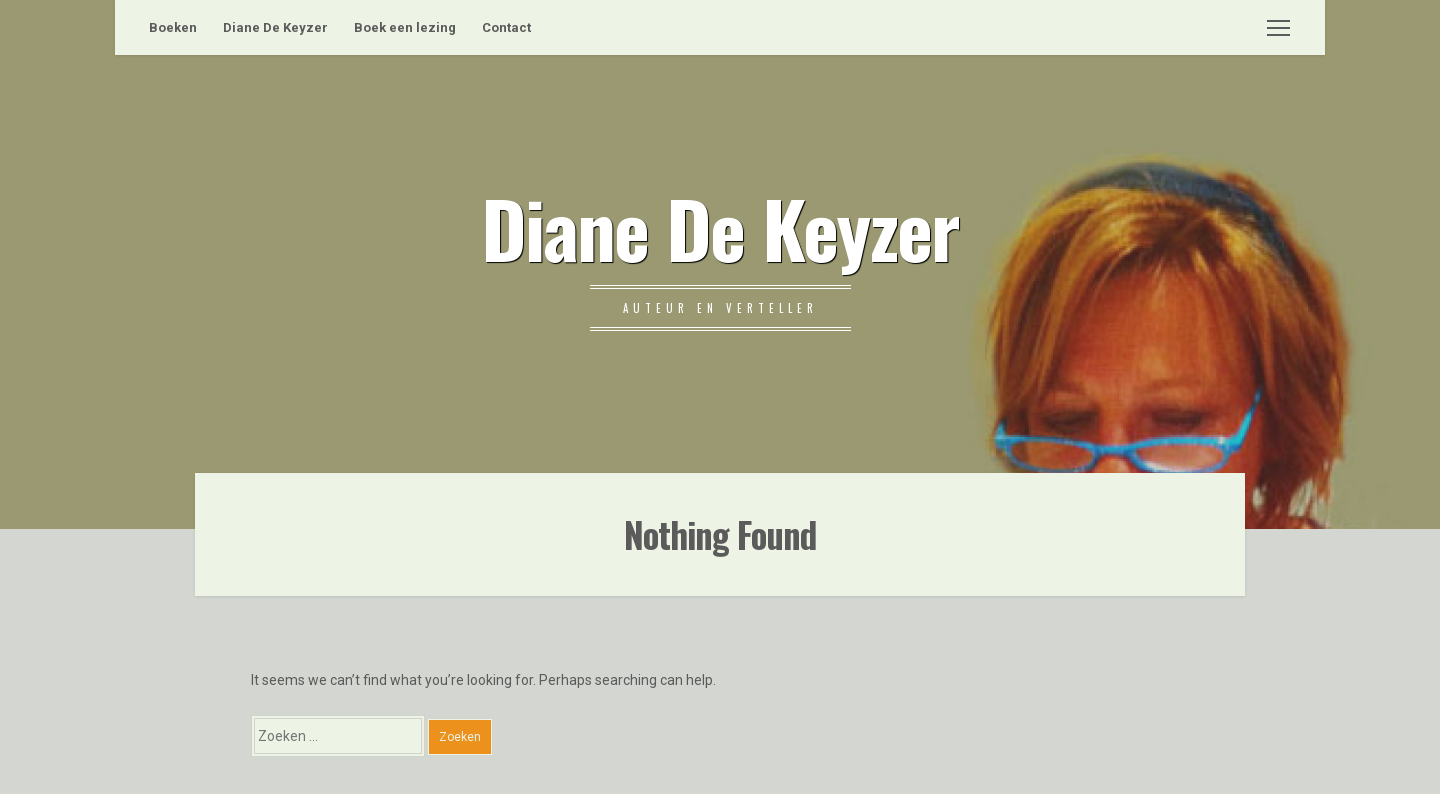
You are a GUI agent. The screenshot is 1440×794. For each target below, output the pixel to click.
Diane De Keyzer (275, 27)
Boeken (173, 27)
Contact (506, 27)
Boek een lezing (405, 27)
